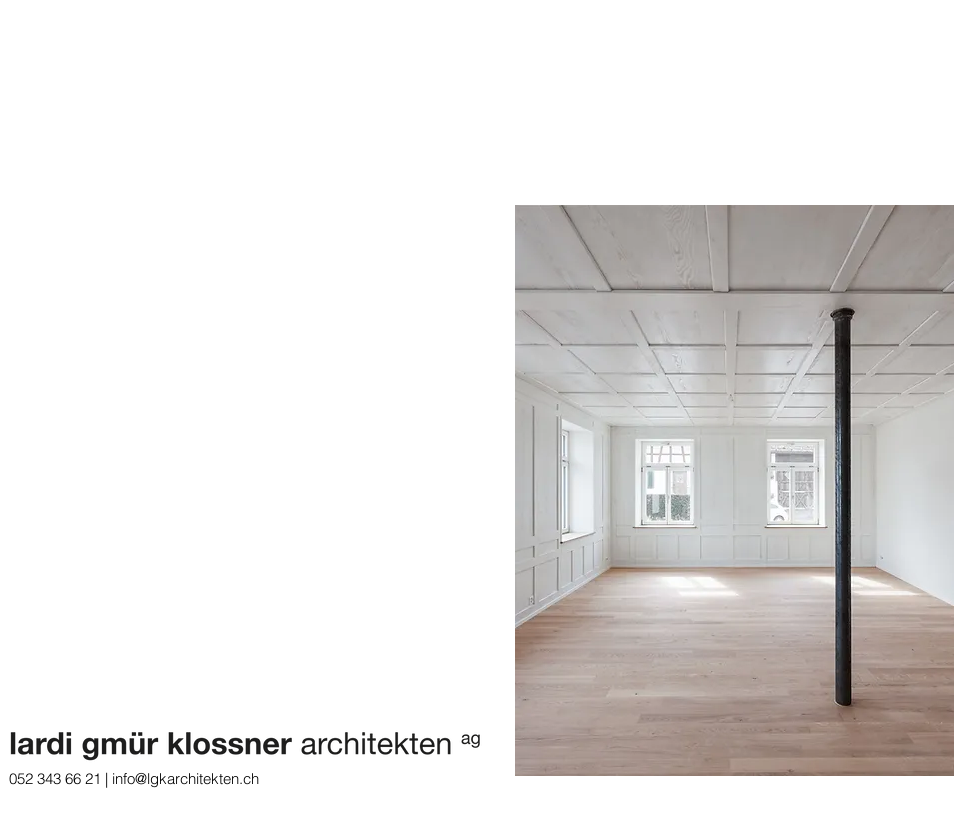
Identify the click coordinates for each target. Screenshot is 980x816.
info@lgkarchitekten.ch (185, 778)
